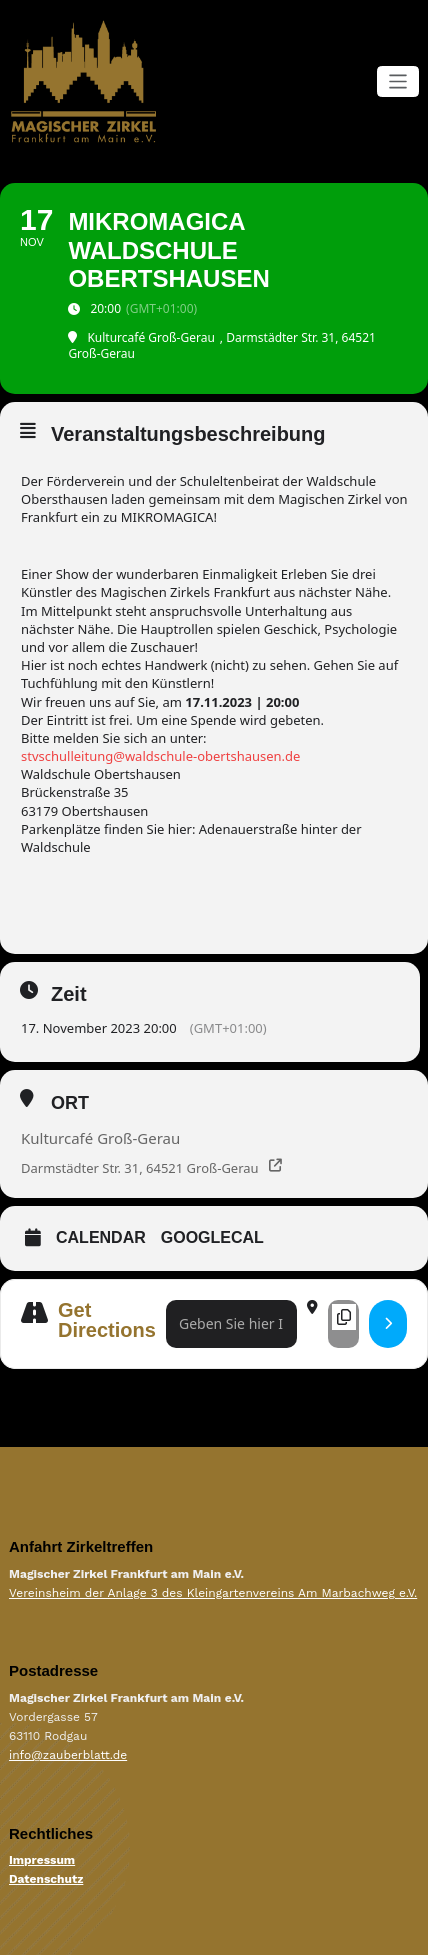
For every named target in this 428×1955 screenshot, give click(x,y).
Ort (70, 1103)
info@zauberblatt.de (68, 1755)
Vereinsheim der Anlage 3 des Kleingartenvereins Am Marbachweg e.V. (213, 1593)
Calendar (101, 1237)
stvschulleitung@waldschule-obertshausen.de (160, 756)
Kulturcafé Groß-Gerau (100, 1138)
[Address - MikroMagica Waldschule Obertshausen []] (231, 1324)
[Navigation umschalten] (398, 81)
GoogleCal (212, 1237)
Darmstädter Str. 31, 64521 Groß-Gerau (140, 1168)
